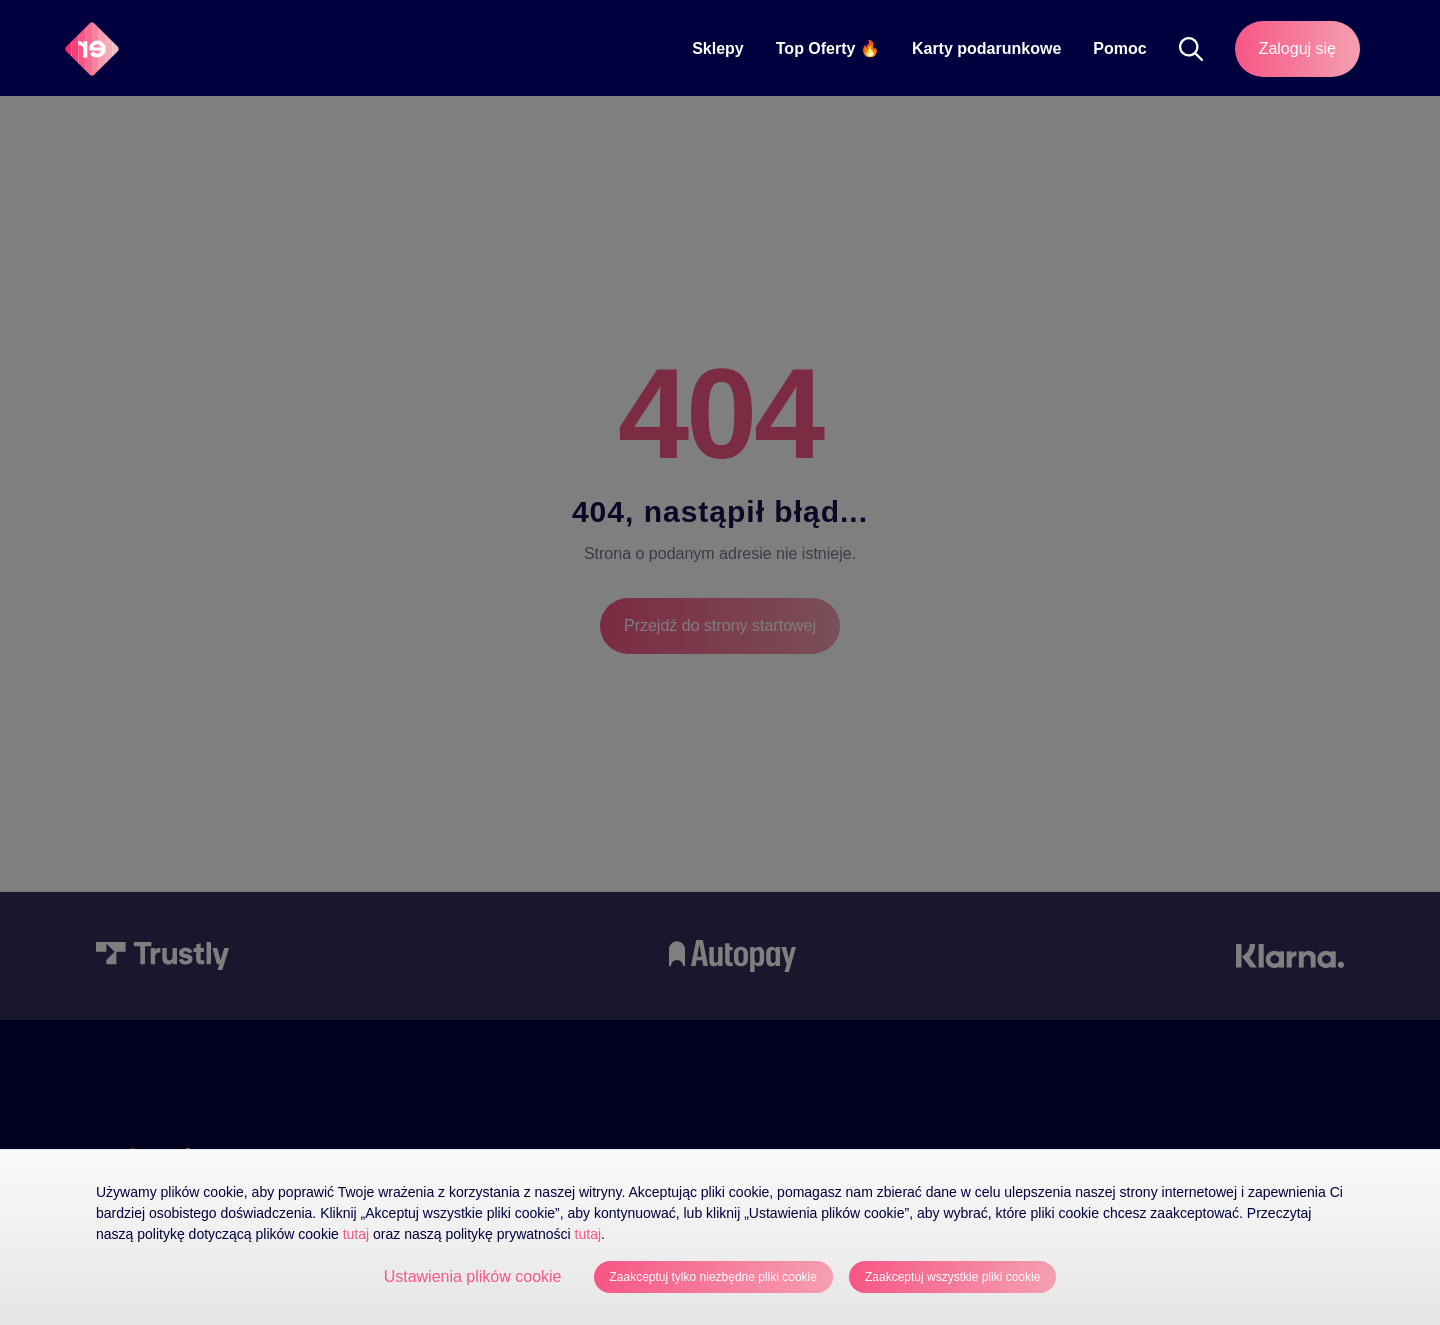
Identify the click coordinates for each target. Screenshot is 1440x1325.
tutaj (356, 1234)
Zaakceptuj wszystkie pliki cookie (952, 1277)
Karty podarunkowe (986, 48)
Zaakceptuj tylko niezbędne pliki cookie (713, 1277)
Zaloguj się (1297, 48)
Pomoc (1119, 48)
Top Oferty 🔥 (828, 48)
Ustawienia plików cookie (473, 1276)
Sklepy (718, 48)
